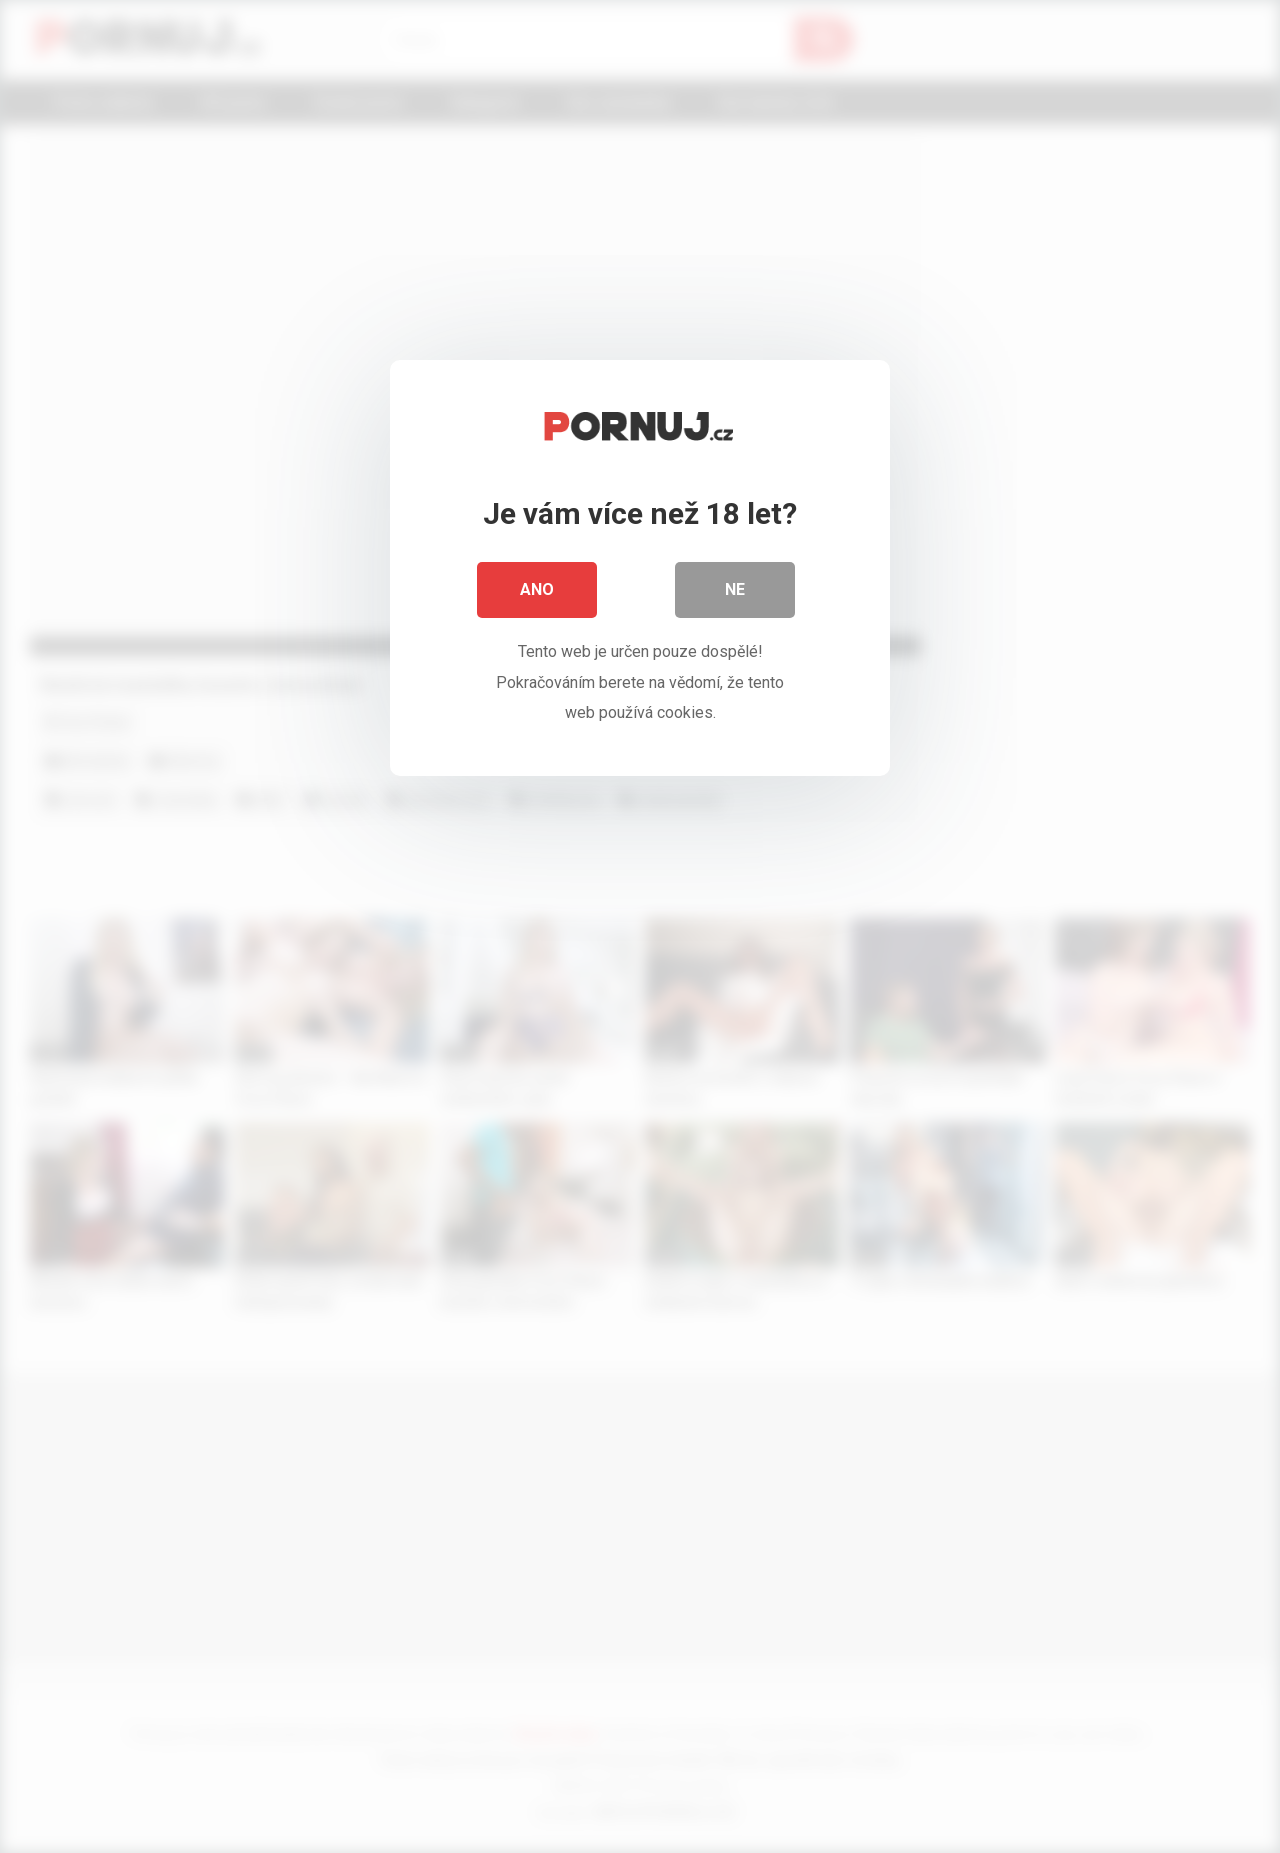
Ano (537, 589)
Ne (735, 589)
